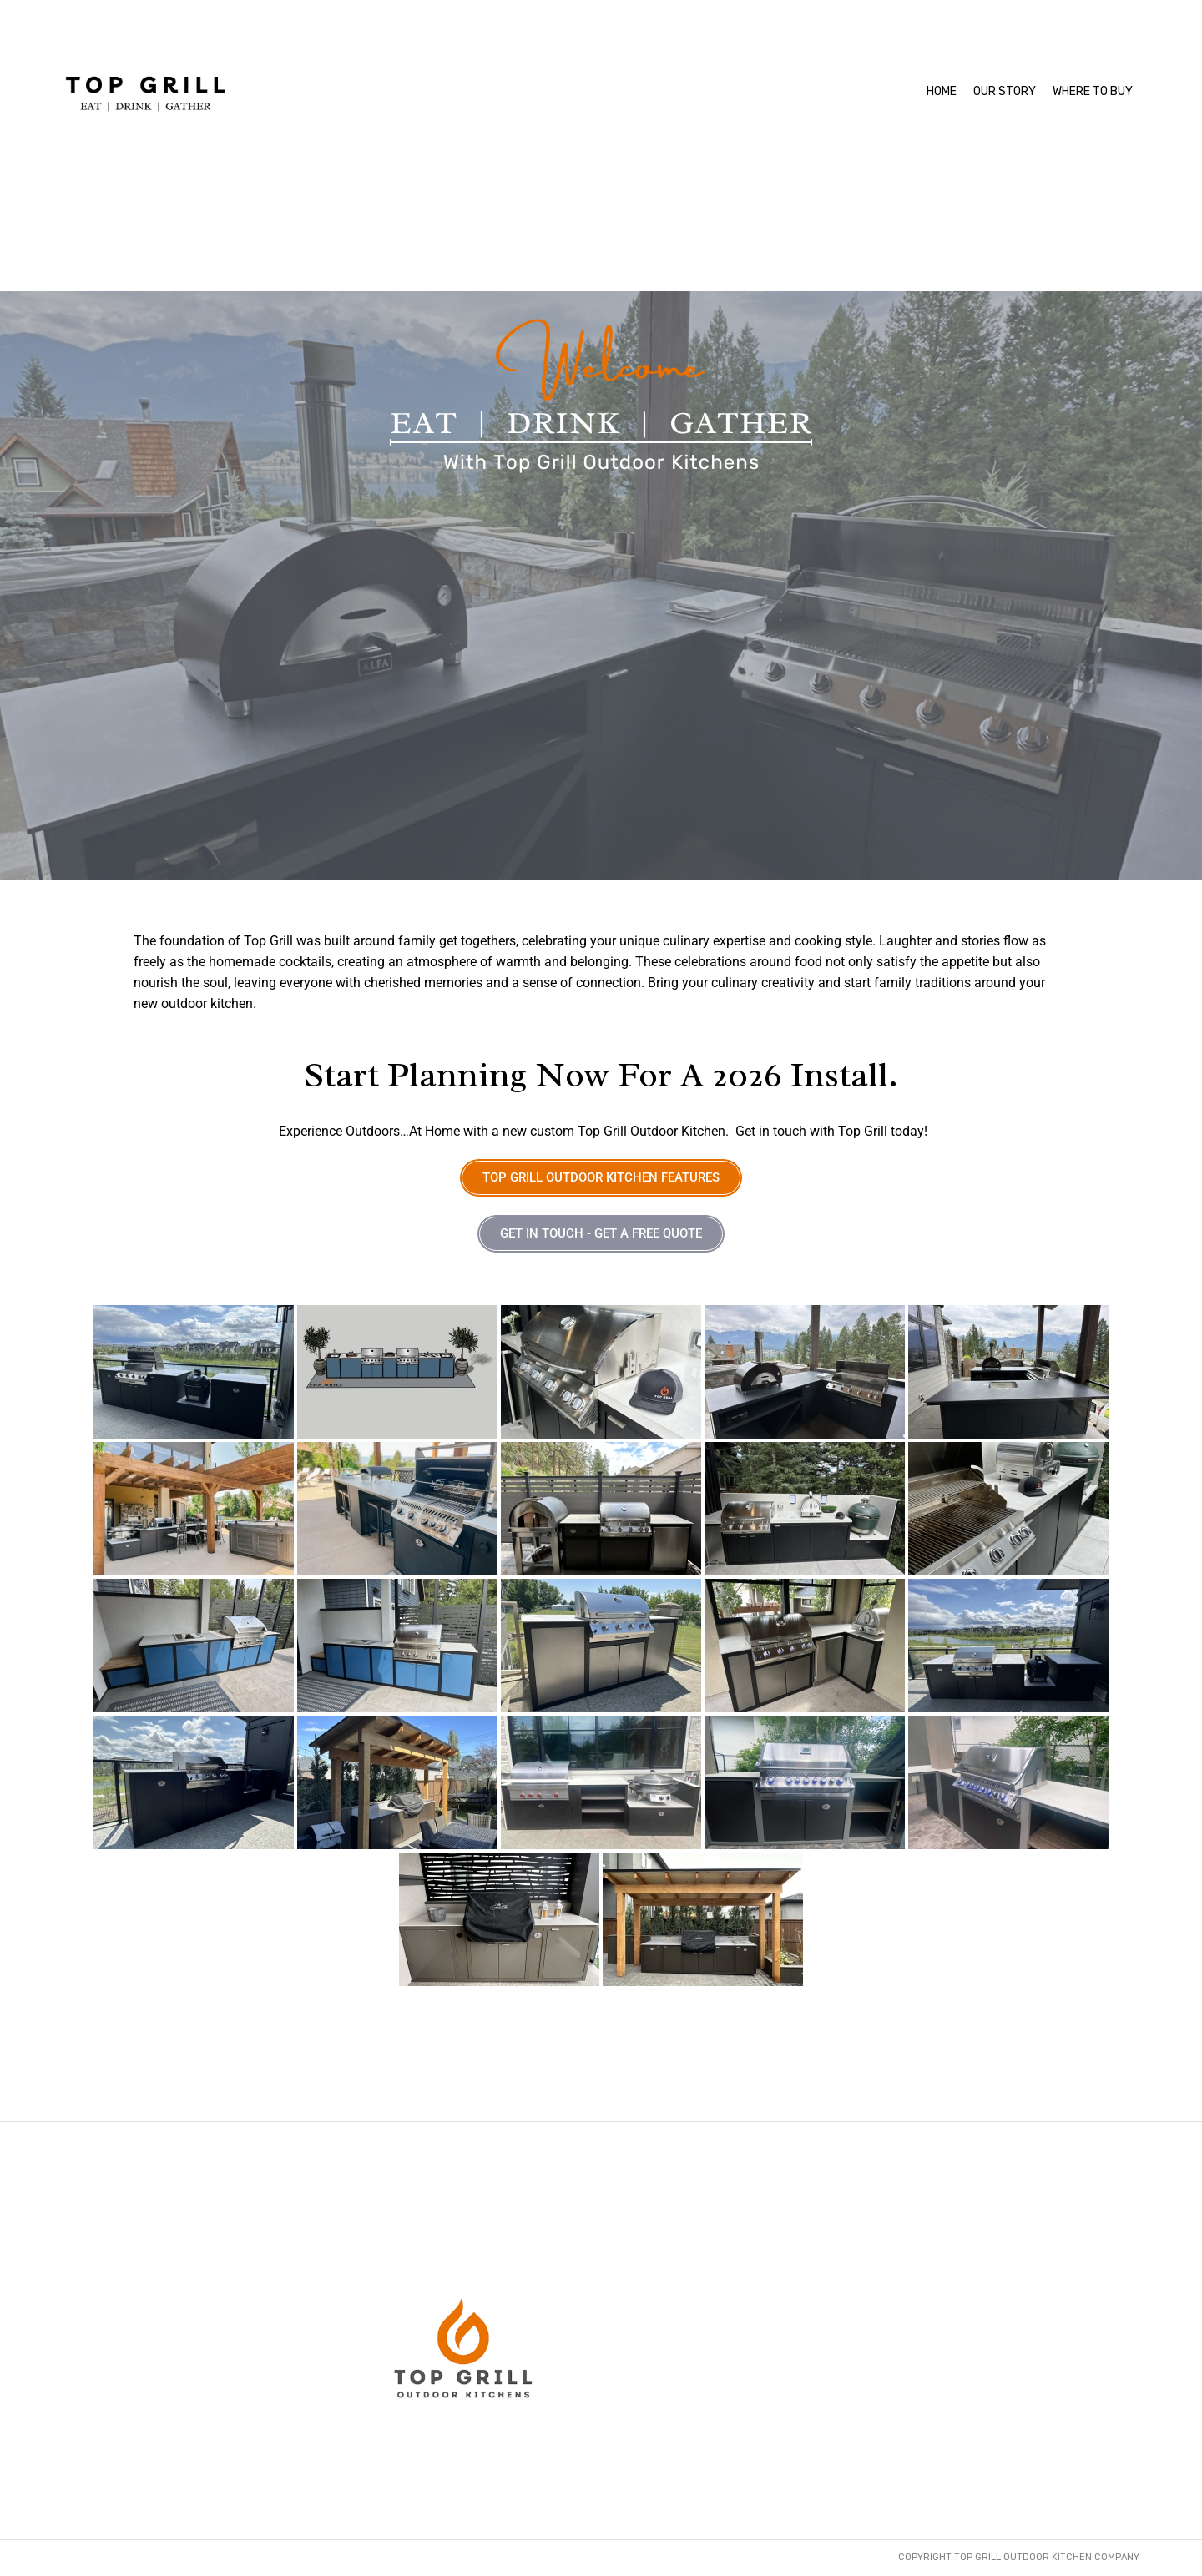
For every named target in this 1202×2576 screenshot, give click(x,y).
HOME (942, 91)
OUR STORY (1004, 91)
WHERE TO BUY (1093, 91)
